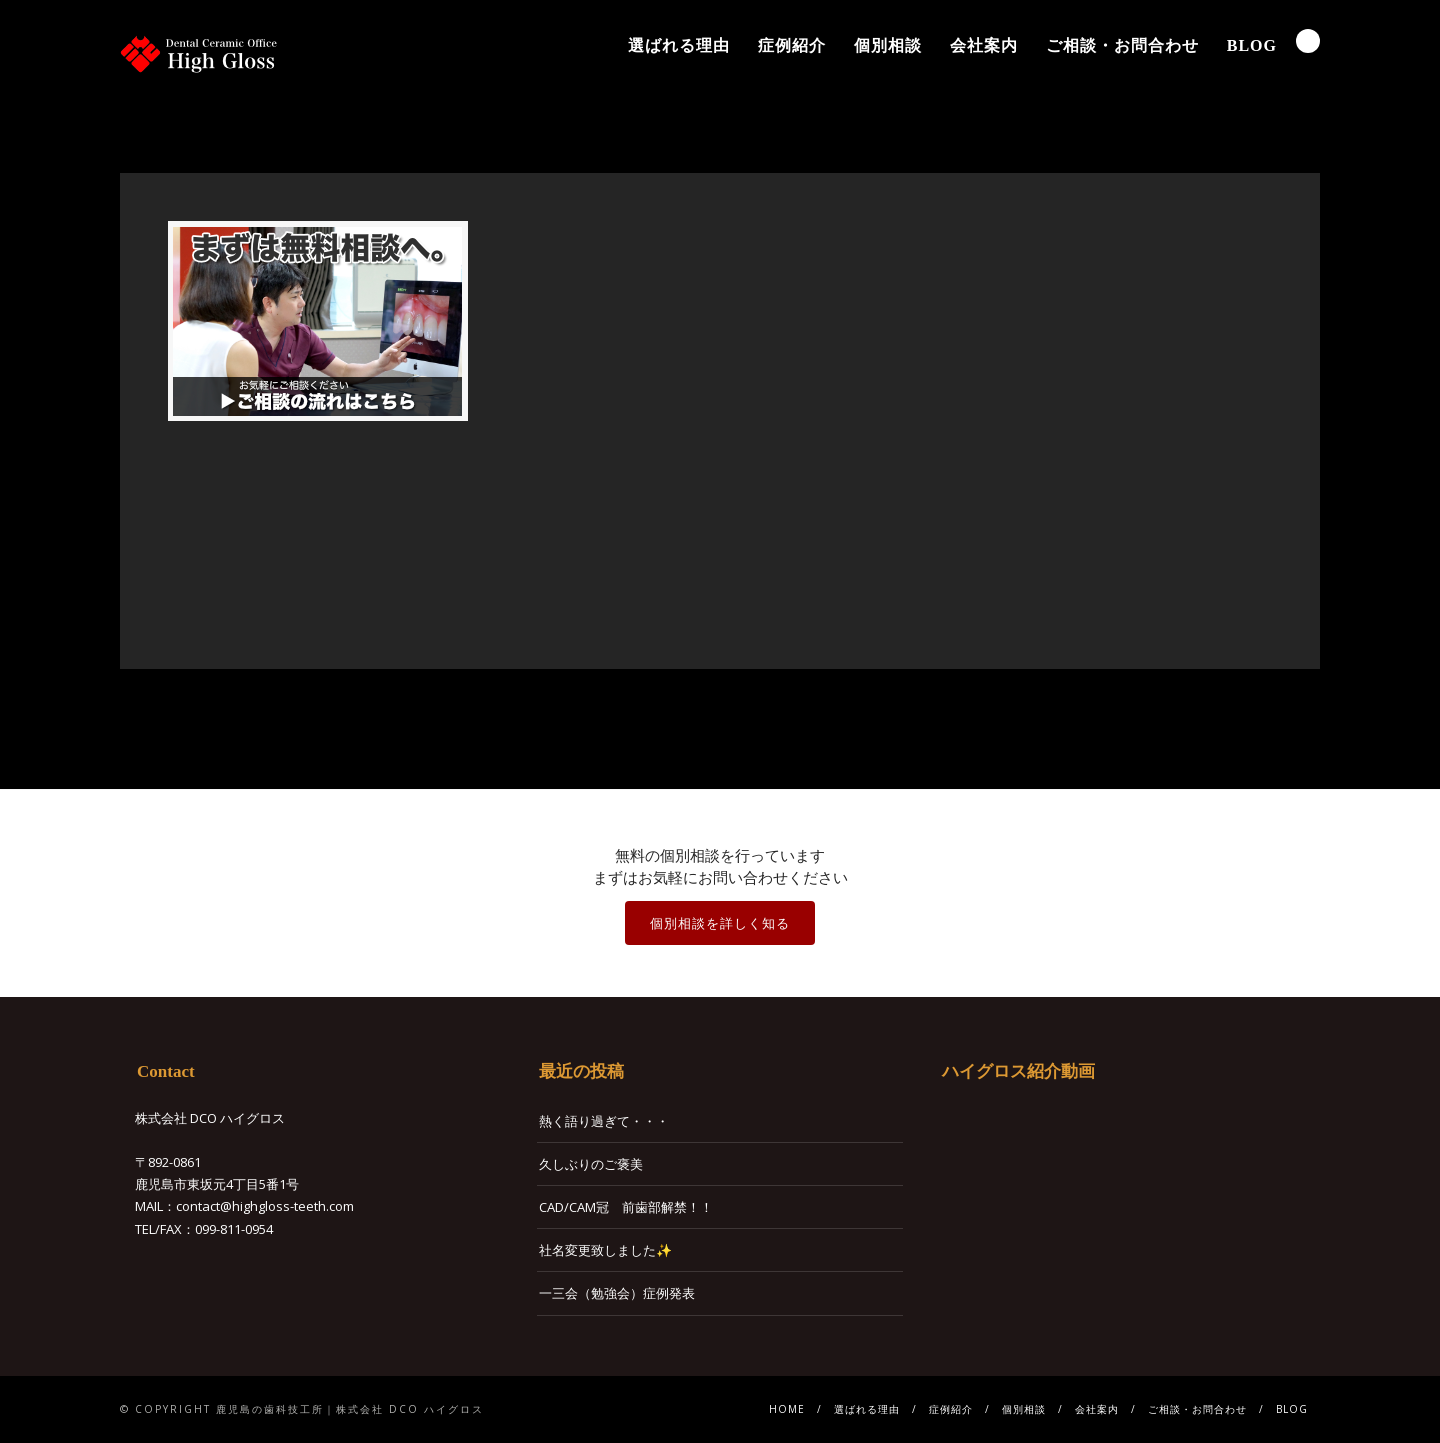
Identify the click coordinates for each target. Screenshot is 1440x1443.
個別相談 (888, 45)
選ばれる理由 (679, 45)
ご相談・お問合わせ (1122, 45)
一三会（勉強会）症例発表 (617, 1293)
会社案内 (984, 45)
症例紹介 (792, 45)
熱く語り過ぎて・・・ (604, 1121)
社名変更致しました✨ (605, 1250)
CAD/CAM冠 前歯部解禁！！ (626, 1207)
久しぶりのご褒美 (591, 1164)
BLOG (1252, 45)
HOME (787, 1409)
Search (1308, 41)
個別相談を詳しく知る (720, 923)
